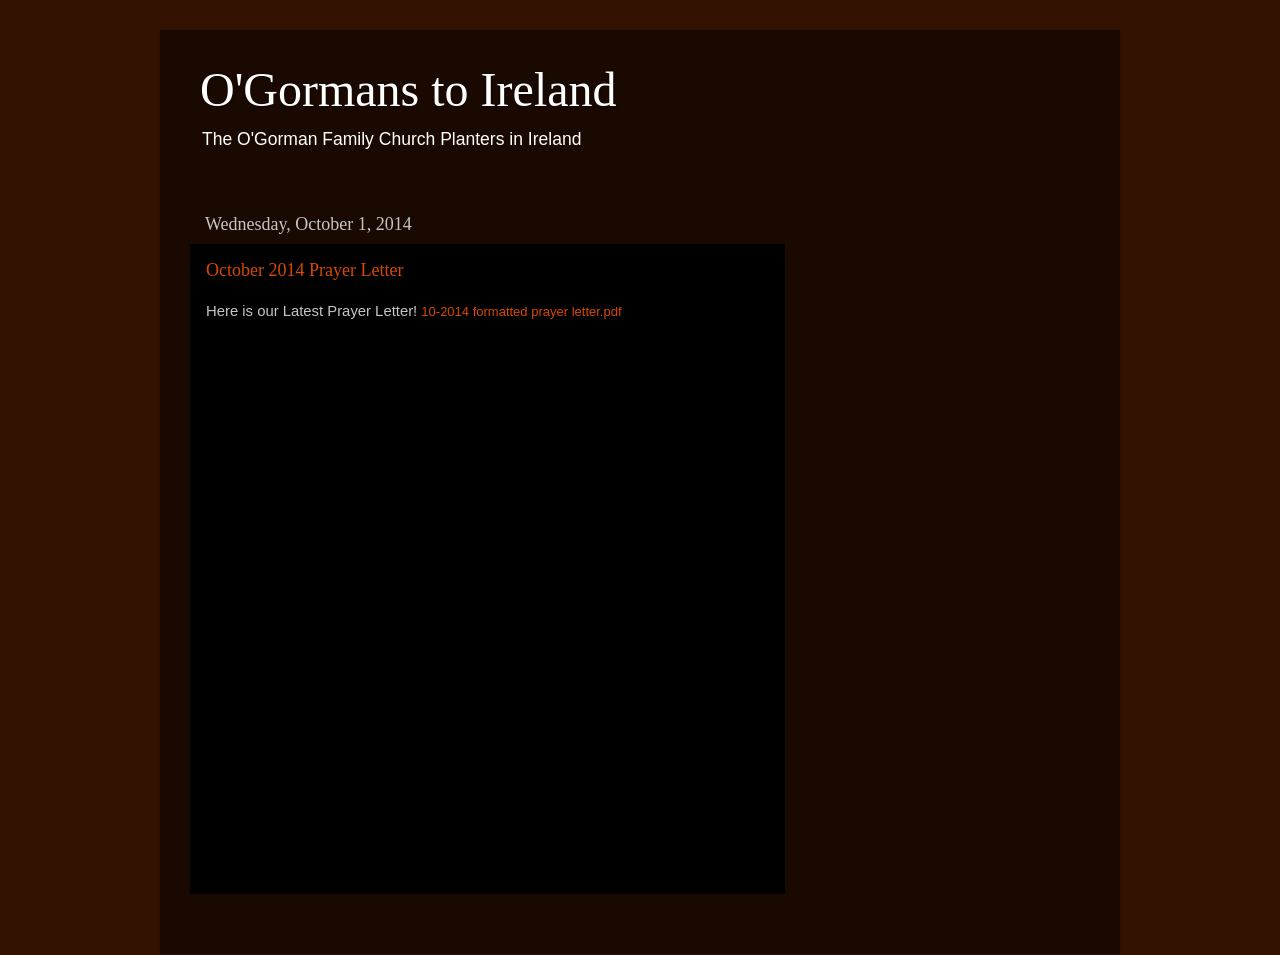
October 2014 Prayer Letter (304, 270)
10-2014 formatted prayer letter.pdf (521, 311)
